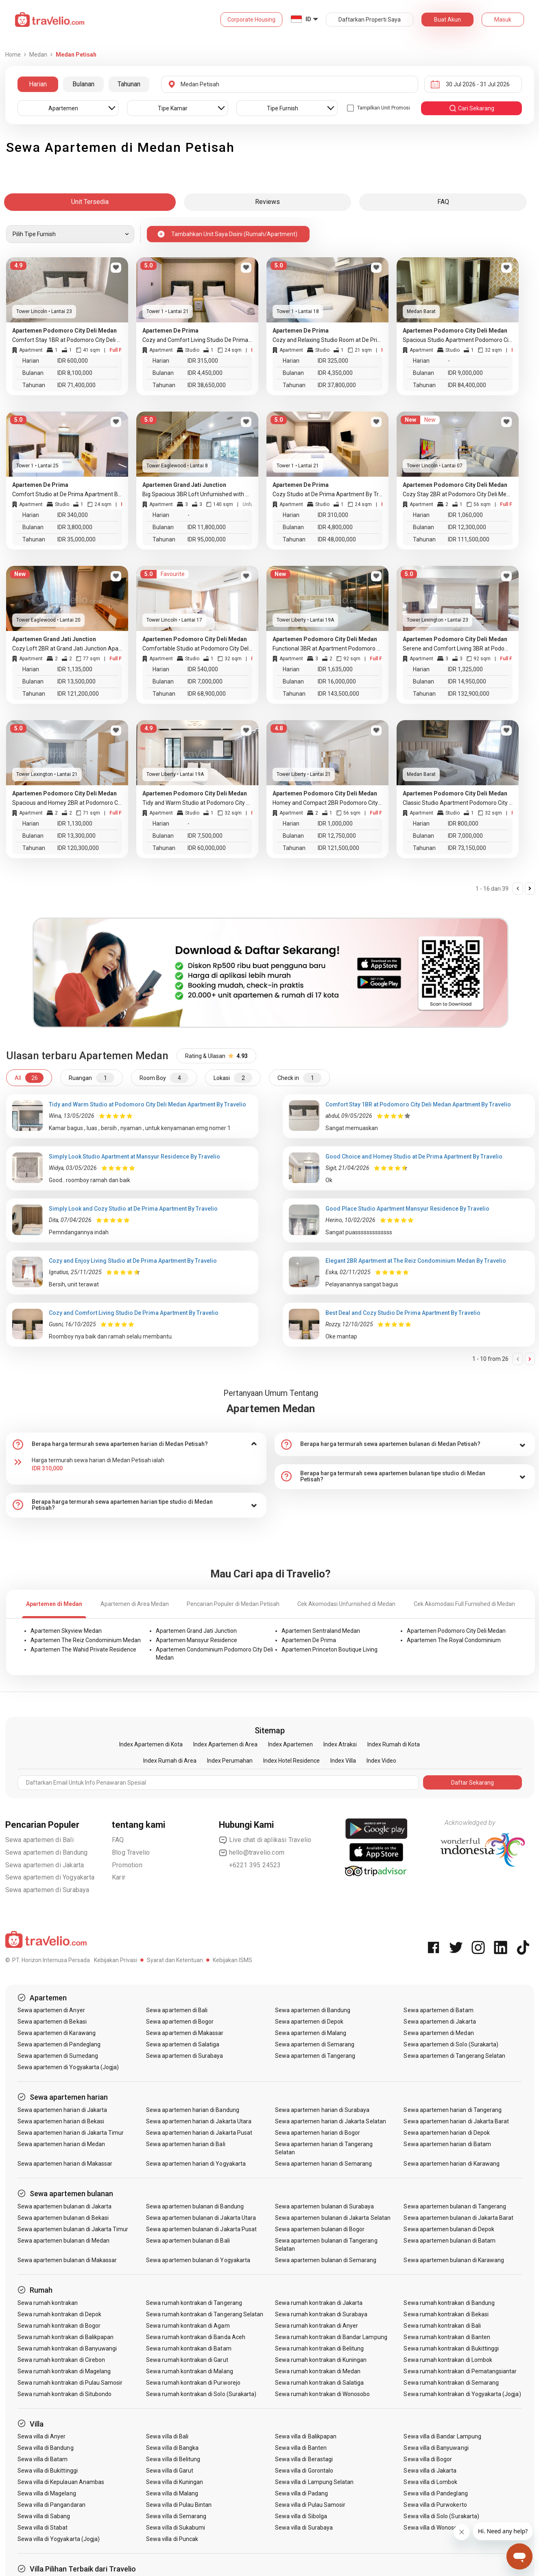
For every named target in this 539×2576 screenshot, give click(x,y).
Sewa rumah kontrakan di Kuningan (321, 2360)
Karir (118, 1877)
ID (308, 19)
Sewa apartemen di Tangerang (315, 2055)
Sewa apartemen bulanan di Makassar (67, 2260)
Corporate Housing (251, 19)
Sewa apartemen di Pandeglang (58, 2044)
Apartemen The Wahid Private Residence (83, 1649)
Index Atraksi (340, 1744)
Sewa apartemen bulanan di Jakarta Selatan (333, 2218)
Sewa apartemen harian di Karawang (452, 2163)
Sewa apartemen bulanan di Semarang (326, 2260)
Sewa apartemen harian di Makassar (65, 2163)
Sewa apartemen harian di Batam (447, 2144)
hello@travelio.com (252, 1853)
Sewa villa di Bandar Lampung (442, 2436)
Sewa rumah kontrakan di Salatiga (319, 2382)
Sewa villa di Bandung (45, 2448)
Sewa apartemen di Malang (310, 2033)
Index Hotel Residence (291, 1760)
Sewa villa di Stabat (42, 2527)
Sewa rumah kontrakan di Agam (187, 2325)
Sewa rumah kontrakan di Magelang (64, 2371)
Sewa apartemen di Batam (438, 2010)
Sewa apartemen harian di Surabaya (322, 2110)
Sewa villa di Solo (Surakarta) (441, 2516)
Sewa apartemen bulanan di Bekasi (63, 2218)
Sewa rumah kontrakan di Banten (447, 2337)
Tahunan (129, 84)
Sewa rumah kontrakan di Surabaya (321, 2314)
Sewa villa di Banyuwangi (436, 2448)
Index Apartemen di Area (225, 1744)
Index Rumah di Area (169, 1760)
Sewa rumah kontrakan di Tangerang (194, 2303)
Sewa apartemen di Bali (39, 1840)
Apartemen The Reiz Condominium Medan (86, 1640)
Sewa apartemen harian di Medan (61, 2144)
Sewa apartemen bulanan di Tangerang (455, 2206)
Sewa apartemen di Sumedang (57, 2055)
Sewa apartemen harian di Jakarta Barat (456, 2121)
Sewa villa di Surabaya (304, 2527)
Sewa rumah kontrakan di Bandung (449, 2303)
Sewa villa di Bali (167, 2436)
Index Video (381, 1760)
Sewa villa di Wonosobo (434, 2527)
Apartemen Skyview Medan (66, 1631)
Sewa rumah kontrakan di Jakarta (319, 2303)
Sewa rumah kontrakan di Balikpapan (65, 2337)
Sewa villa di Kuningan (174, 2482)
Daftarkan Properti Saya (369, 19)
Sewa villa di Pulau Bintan (179, 2505)
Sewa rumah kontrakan (47, 2303)
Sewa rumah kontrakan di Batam (188, 2348)
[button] (136, 1444)
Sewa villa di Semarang (176, 2516)
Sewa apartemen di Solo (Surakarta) (451, 2044)
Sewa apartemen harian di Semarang (323, 2163)
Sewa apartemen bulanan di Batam (449, 2240)
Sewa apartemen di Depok (309, 2021)
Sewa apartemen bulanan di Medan (63, 2240)
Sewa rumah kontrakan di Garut (187, 2360)
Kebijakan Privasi (115, 1960)
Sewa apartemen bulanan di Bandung (195, 2206)
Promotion (127, 1865)
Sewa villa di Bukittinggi (47, 2470)
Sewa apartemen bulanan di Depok (449, 2229)
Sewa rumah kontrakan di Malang (189, 2371)
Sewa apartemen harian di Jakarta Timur (70, 2132)
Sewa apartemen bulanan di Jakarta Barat (458, 2218)
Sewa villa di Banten (301, 2448)
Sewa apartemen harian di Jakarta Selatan (330, 2121)
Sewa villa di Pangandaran (51, 2505)
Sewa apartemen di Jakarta (44, 1865)
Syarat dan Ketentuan (175, 1960)
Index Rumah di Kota (393, 1744)
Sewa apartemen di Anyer (51, 2010)
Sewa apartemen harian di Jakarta (62, 2110)
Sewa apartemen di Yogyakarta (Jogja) (68, 2067)
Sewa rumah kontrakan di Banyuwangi (67, 2348)
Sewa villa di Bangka (172, 2448)
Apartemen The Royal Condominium (454, 1640)
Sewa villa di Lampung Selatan (314, 2482)
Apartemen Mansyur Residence (196, 1640)
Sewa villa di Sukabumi (175, 2527)
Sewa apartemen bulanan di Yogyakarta (198, 2260)
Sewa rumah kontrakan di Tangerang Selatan (204, 2314)
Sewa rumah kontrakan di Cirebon (61, 2360)
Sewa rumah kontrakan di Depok (59, 2314)
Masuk (502, 19)
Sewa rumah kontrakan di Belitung (319, 2348)
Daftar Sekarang (472, 1782)
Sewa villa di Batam (42, 2459)
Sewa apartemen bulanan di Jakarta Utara (201, 2218)
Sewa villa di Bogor (428, 2459)
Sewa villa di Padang (301, 2493)
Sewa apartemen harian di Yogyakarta (196, 2163)
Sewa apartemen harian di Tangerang (453, 2110)
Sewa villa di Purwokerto (435, 2505)
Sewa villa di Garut (169, 2470)
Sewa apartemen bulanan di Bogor (320, 2229)
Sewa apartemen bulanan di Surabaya (324, 2206)
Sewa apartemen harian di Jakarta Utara (198, 2121)
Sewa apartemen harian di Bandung (192, 2110)
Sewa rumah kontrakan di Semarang (451, 2382)
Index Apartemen (290, 1744)
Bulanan (83, 84)
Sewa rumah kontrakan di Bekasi (446, 2314)
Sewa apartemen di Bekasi (52, 2021)
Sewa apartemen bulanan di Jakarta (64, 2206)
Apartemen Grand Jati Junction (196, 1631)
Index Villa (343, 1760)
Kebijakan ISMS (232, 1960)
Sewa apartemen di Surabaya (47, 1890)
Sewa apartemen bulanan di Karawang (454, 2260)
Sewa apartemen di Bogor (180, 2021)
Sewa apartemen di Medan (439, 2033)
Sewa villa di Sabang (43, 2516)
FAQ (118, 1840)
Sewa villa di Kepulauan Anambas (61, 2482)
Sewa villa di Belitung (173, 2459)
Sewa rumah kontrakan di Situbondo (64, 2394)
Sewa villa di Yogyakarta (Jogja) (58, 2539)
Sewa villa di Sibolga (301, 2516)
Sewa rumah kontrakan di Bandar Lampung (331, 2337)
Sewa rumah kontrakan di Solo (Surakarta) (201, 2394)
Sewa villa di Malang (172, 2493)
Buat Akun (447, 19)
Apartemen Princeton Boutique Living (330, 1649)
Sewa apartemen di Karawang (56, 2033)
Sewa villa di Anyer (41, 2436)
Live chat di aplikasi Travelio (265, 1840)
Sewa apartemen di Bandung (46, 1852)
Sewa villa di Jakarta (430, 2470)
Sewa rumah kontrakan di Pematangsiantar (460, 2371)
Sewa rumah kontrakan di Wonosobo (322, 2394)
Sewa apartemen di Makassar (184, 2033)
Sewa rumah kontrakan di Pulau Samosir (70, 2382)
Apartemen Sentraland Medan (321, 1631)
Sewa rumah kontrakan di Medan (317, 2371)
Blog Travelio (131, 1852)
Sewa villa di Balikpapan (305, 2436)
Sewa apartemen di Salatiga (182, 2044)
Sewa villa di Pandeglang (435, 2493)
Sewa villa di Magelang (46, 2493)
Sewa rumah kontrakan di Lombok (448, 2360)
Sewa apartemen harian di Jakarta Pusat (199, 2132)
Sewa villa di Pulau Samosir (310, 2505)
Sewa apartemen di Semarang (314, 2044)
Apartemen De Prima (309, 1640)
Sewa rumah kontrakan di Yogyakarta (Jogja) (462, 2394)
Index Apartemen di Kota (151, 1744)
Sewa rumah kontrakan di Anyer (316, 2325)
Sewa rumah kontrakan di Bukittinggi (451, 2348)
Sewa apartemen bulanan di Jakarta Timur (73, 2229)
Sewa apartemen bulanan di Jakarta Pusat (201, 2229)
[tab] (136, 1444)
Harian (38, 84)
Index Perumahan (230, 1760)
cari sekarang (471, 108)
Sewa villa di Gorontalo (304, 2470)
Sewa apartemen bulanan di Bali (188, 2240)
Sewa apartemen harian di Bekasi (61, 2121)
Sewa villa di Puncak (172, 2539)
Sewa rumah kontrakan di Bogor (58, 2325)
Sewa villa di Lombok (430, 2482)
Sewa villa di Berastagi (304, 2459)
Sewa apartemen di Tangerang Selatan (454, 2055)
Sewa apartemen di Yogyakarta (50, 1877)
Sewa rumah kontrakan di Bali (442, 2325)
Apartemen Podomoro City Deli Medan (456, 1631)
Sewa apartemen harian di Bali (185, 2144)
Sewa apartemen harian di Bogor (317, 2132)
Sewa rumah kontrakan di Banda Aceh (195, 2337)
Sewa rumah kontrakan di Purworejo (193, 2382)
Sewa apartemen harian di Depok (447, 2132)
